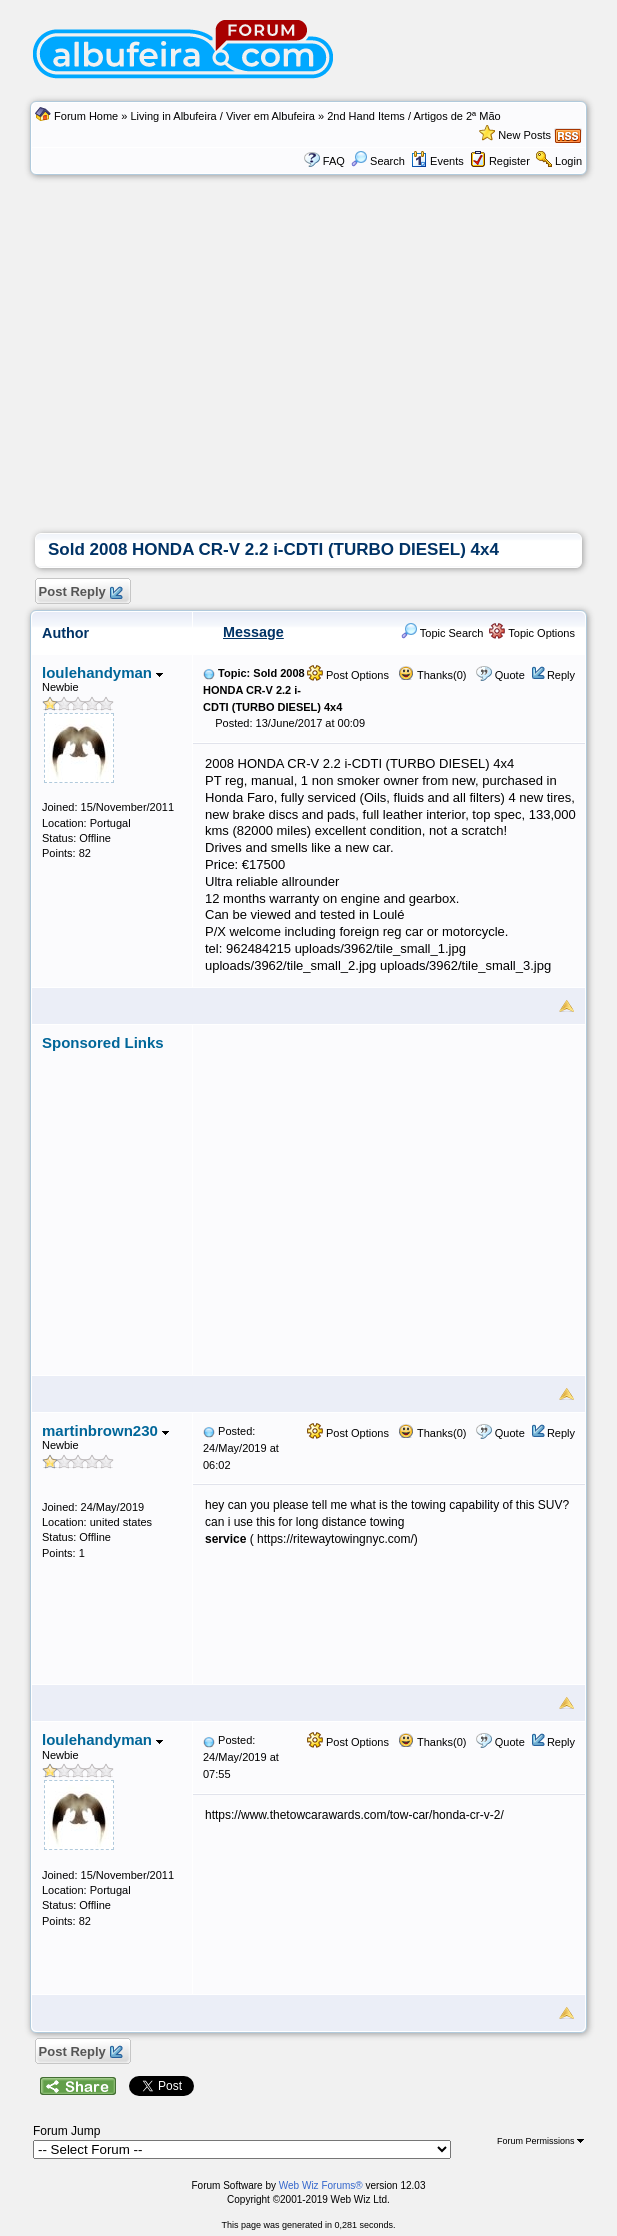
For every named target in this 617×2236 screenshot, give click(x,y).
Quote (510, 675)
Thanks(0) (432, 675)
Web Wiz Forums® (321, 2185)
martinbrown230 (105, 1430)
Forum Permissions (540, 2141)
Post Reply (80, 592)
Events (437, 161)
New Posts (524, 135)
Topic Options (532, 633)
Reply (561, 675)
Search (378, 161)
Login (568, 161)
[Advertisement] (308, 383)
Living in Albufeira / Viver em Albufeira (222, 116)
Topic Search (442, 633)
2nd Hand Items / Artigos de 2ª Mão (413, 116)
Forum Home (86, 116)
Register (509, 161)
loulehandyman (102, 672)
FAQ (334, 161)
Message (253, 632)
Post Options (348, 675)
